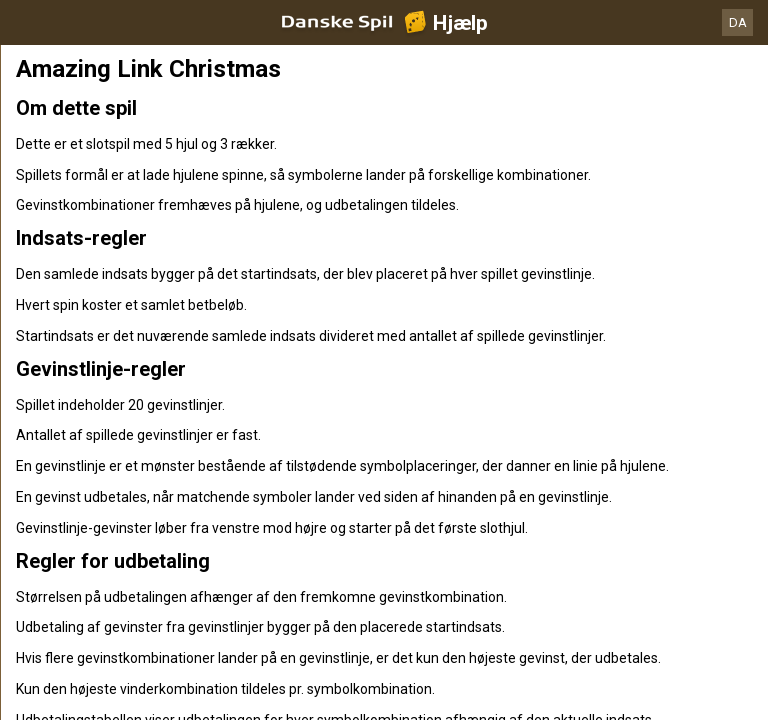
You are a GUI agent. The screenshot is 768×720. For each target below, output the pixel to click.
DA (738, 22)
